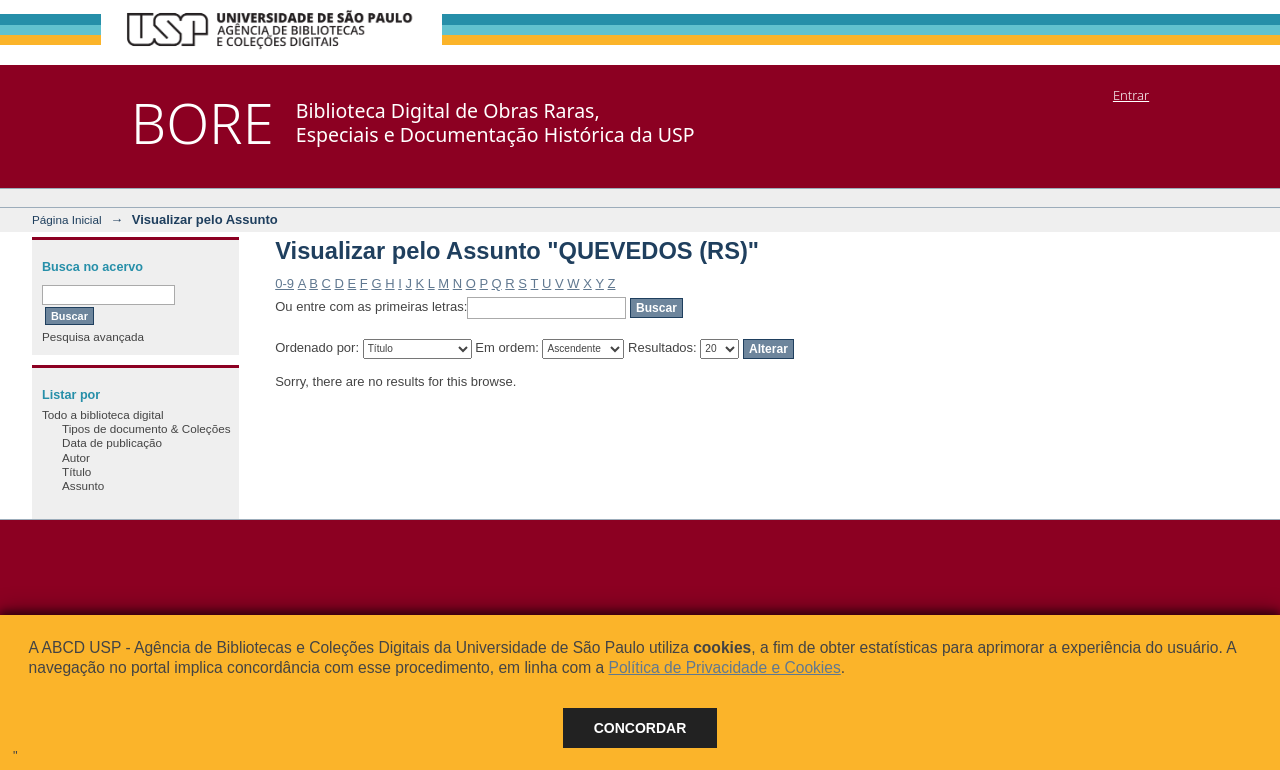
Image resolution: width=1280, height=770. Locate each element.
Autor (76, 457)
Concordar (640, 728)
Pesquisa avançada (93, 336)
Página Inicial (67, 219)
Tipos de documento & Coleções (146, 428)
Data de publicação (112, 442)
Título (76, 471)
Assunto (83, 485)
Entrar (1131, 95)
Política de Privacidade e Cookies (724, 667)
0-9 (284, 283)
